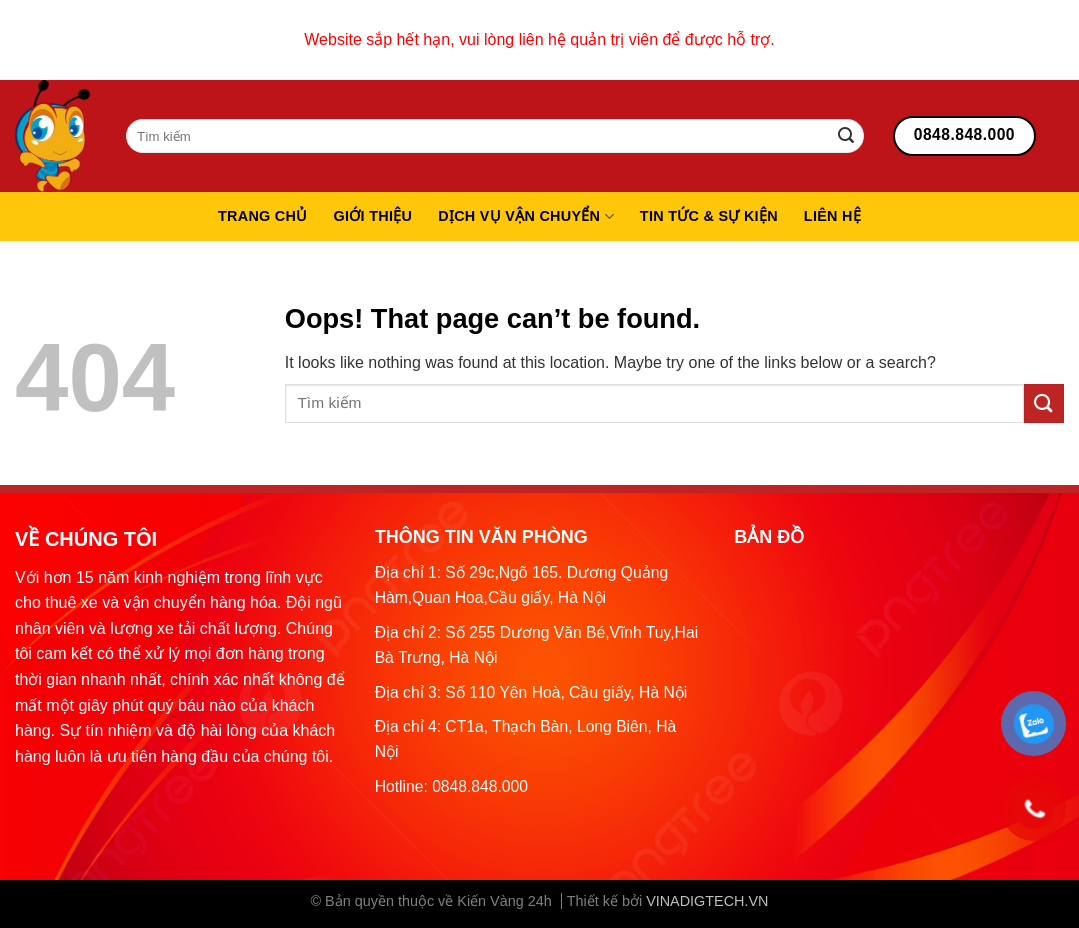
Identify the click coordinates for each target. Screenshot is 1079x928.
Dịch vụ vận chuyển (526, 216)
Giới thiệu (373, 216)
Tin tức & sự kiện (709, 216)
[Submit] (846, 136)
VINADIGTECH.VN (707, 901)
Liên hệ (832, 216)
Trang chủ (263, 216)
